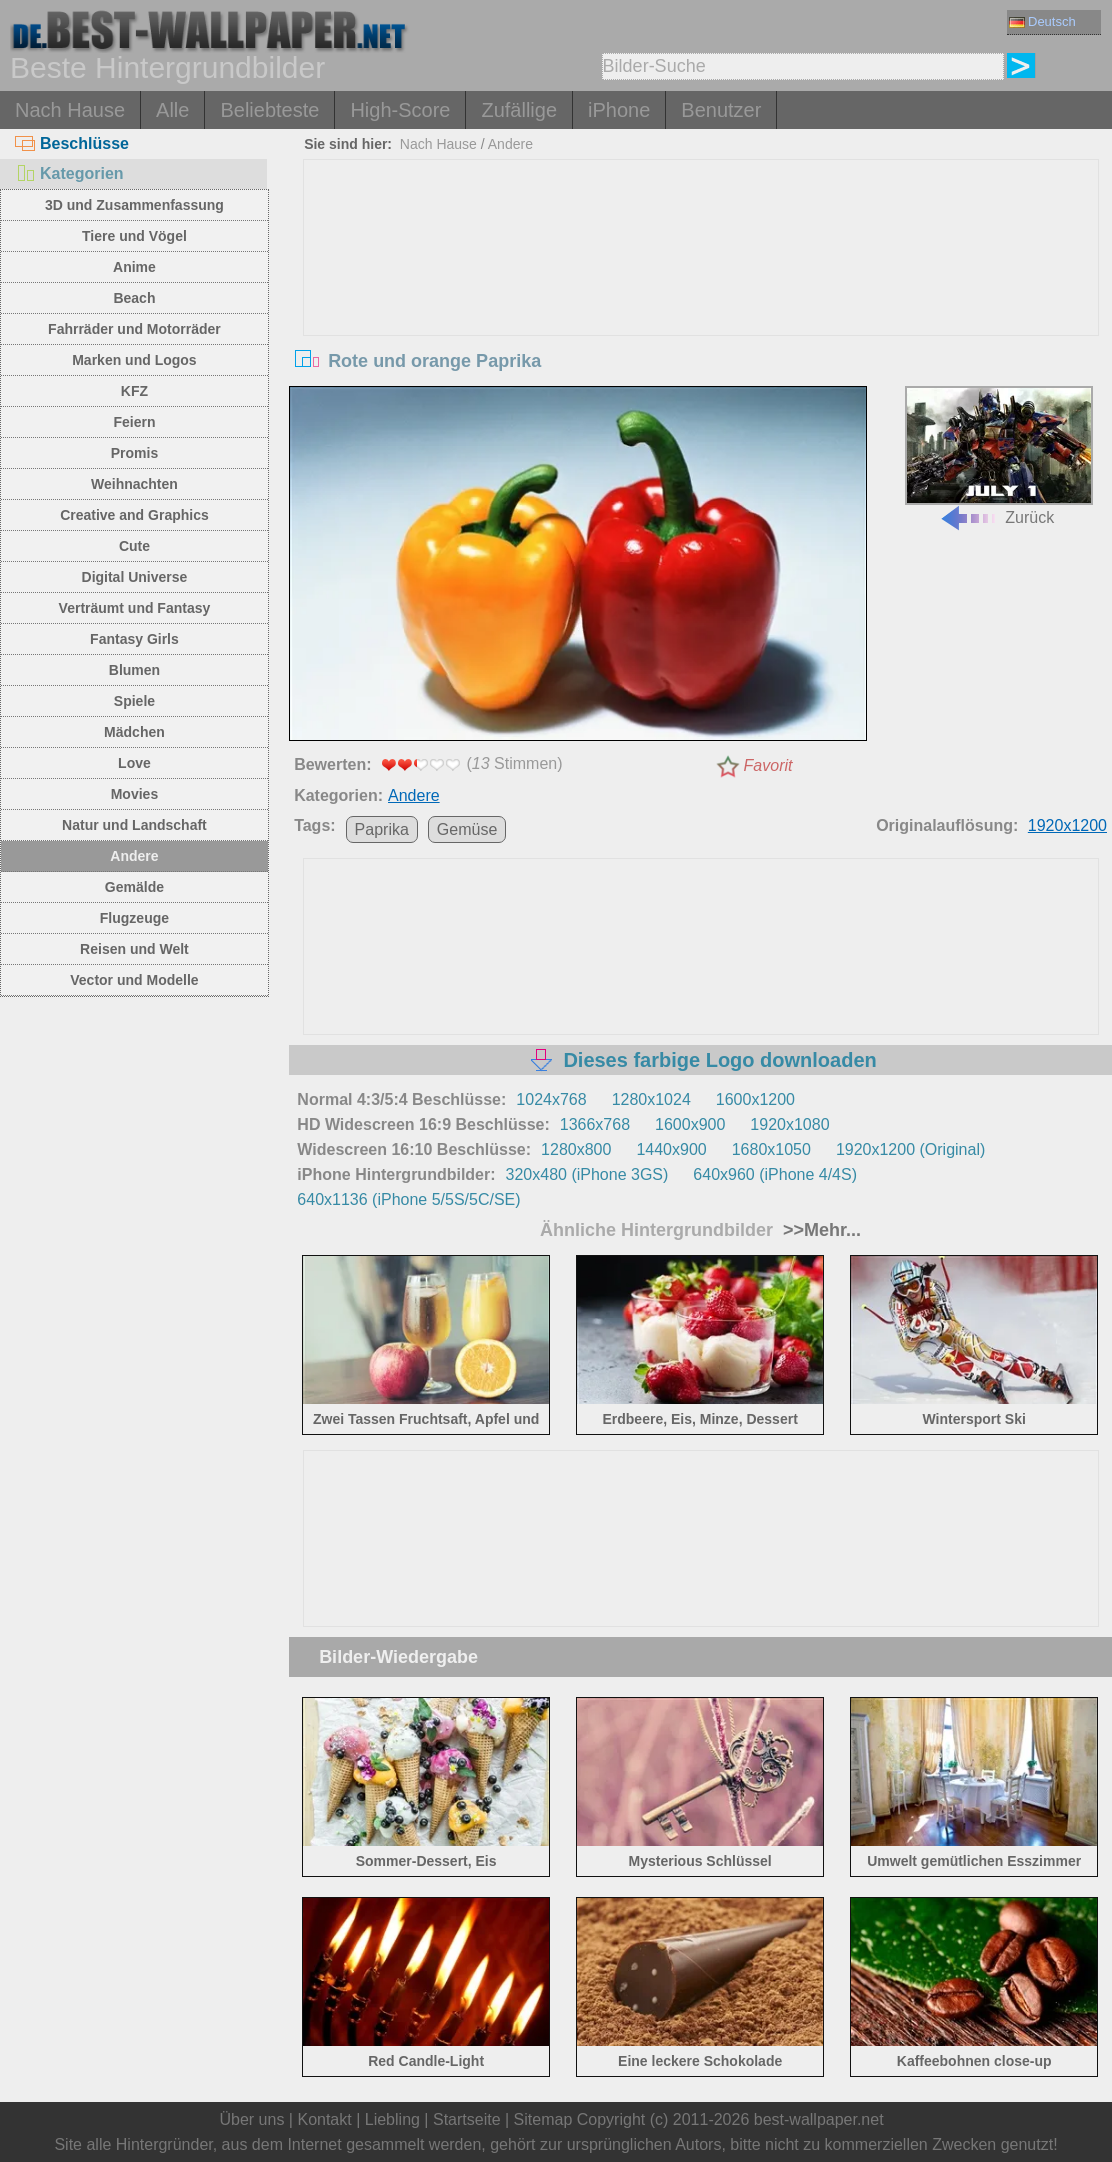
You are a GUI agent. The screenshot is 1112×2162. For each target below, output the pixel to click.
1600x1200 (755, 1099)
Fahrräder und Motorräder (134, 329)
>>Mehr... (819, 1230)
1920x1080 (789, 1124)
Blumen (134, 670)
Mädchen (134, 732)
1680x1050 (771, 1149)
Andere (134, 856)
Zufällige (519, 110)
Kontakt (324, 2119)
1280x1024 (651, 1099)
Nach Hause (70, 110)
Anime (134, 267)
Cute (134, 546)
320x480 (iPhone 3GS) (587, 1174)
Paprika (382, 829)
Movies (134, 794)
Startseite (467, 2119)
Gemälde (134, 887)
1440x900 (671, 1149)
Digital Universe (135, 577)
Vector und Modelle (134, 980)
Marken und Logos (134, 360)
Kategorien (69, 173)
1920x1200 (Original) (910, 1149)
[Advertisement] (701, 310)
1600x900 (690, 1124)
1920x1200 (1067, 825)
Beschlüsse (72, 143)
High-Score (400, 110)
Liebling (392, 2119)
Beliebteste (269, 110)
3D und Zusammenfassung (134, 205)
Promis (134, 453)
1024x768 (551, 1099)
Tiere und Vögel (134, 236)
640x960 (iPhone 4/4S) (775, 1174)
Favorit (768, 765)
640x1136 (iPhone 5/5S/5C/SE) (408, 1199)
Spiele (134, 701)
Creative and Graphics (134, 515)
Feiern (134, 422)
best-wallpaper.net (819, 2119)
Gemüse (467, 829)
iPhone (619, 110)
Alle (172, 110)
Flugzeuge (134, 918)
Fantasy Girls (134, 639)
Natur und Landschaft (134, 825)
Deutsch (1042, 21)
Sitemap (543, 2119)
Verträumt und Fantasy (135, 608)
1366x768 (595, 1124)
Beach (134, 298)
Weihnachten (134, 484)
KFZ (134, 391)
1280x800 (576, 1149)
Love (134, 763)
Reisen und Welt (134, 949)
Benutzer (721, 110)
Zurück (999, 456)
